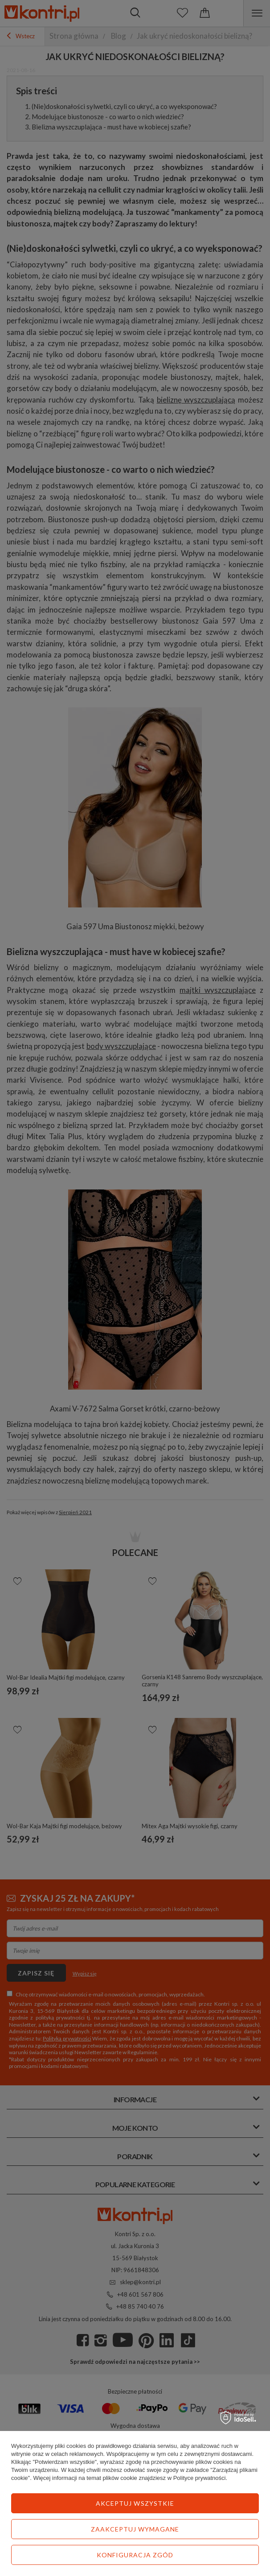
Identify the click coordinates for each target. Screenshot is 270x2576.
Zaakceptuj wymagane (135, 2529)
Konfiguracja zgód (135, 2555)
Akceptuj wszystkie (135, 2503)
